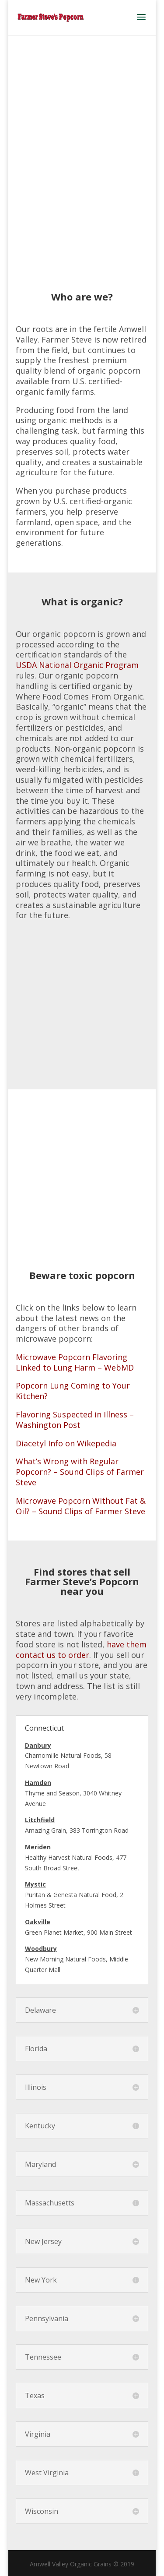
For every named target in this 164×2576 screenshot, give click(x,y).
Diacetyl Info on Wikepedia (66, 1443)
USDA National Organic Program (77, 665)
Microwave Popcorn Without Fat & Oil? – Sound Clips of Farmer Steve (81, 1505)
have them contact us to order (81, 1649)
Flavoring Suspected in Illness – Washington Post (75, 1419)
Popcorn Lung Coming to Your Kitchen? (73, 1390)
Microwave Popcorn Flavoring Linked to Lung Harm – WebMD (75, 1362)
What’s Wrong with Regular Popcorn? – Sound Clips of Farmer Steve (80, 1472)
